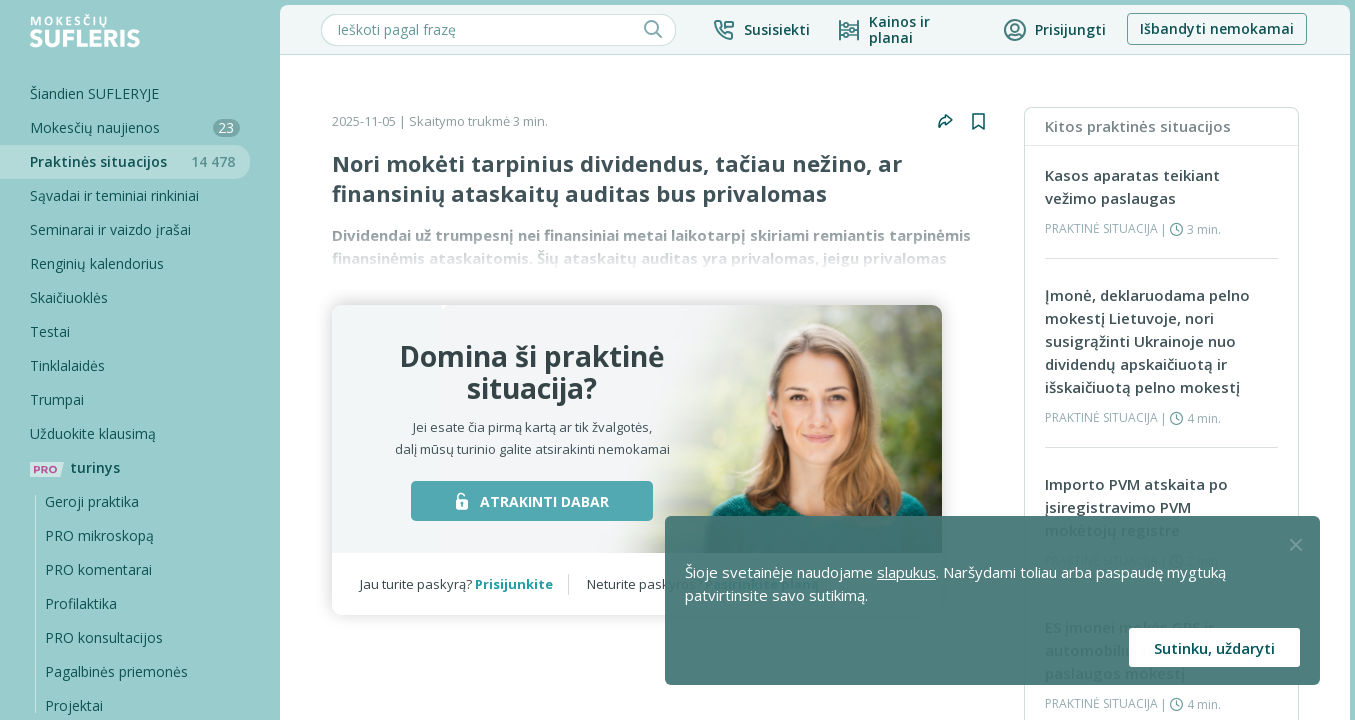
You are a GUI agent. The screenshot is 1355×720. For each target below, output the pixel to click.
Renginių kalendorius (97, 263)
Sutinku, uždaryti (1214, 648)
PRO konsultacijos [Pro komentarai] (104, 637)
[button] (761, 30)
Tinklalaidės (67, 365)
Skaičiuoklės (69, 297)
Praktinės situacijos (140, 161)
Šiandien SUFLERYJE (94, 93)
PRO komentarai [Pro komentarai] (98, 569)
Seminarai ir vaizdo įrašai (110, 229)
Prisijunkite (514, 584)
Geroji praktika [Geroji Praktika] (92, 501)
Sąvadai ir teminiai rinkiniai (114, 195)
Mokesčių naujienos (135, 127)
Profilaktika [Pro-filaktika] (81, 603)
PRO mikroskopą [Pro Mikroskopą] (99, 535)
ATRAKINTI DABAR (532, 501)
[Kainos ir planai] (906, 30)
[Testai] (125, 332)
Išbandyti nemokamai (1217, 28)
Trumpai (57, 399)
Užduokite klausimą (93, 433)
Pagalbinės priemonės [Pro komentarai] (116, 671)
